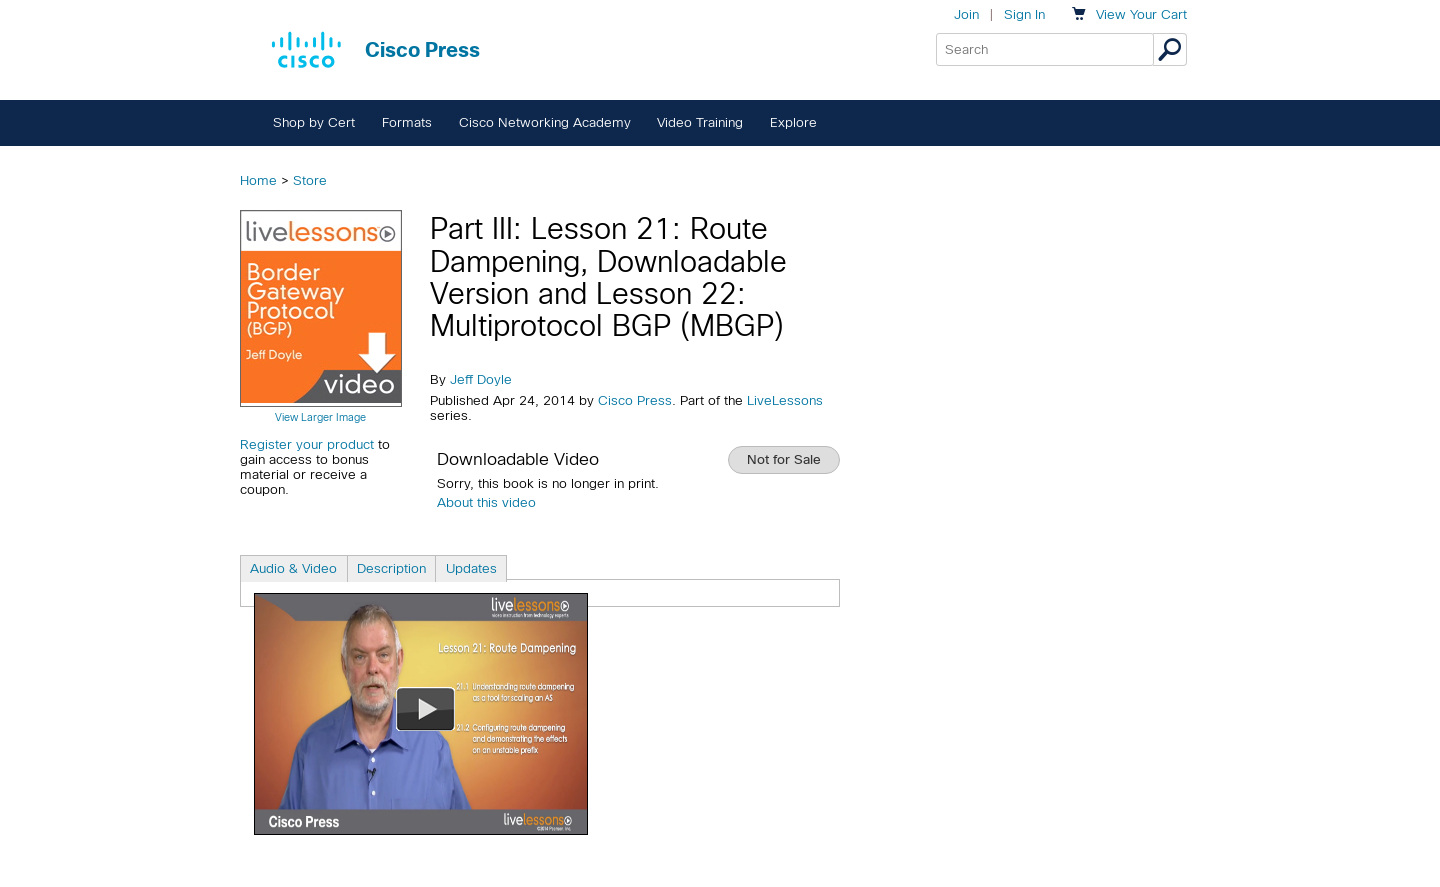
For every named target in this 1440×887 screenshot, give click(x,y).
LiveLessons (785, 400)
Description (391, 568)
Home (258, 180)
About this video (486, 502)
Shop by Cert (314, 122)
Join (966, 14)
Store (310, 180)
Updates (471, 568)
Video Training (700, 122)
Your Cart (1141, 14)
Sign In (1024, 14)
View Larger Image (320, 417)
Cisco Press (635, 400)
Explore (793, 122)
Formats (407, 122)
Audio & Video (293, 568)
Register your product (307, 444)
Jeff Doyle (481, 379)
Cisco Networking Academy (545, 122)
